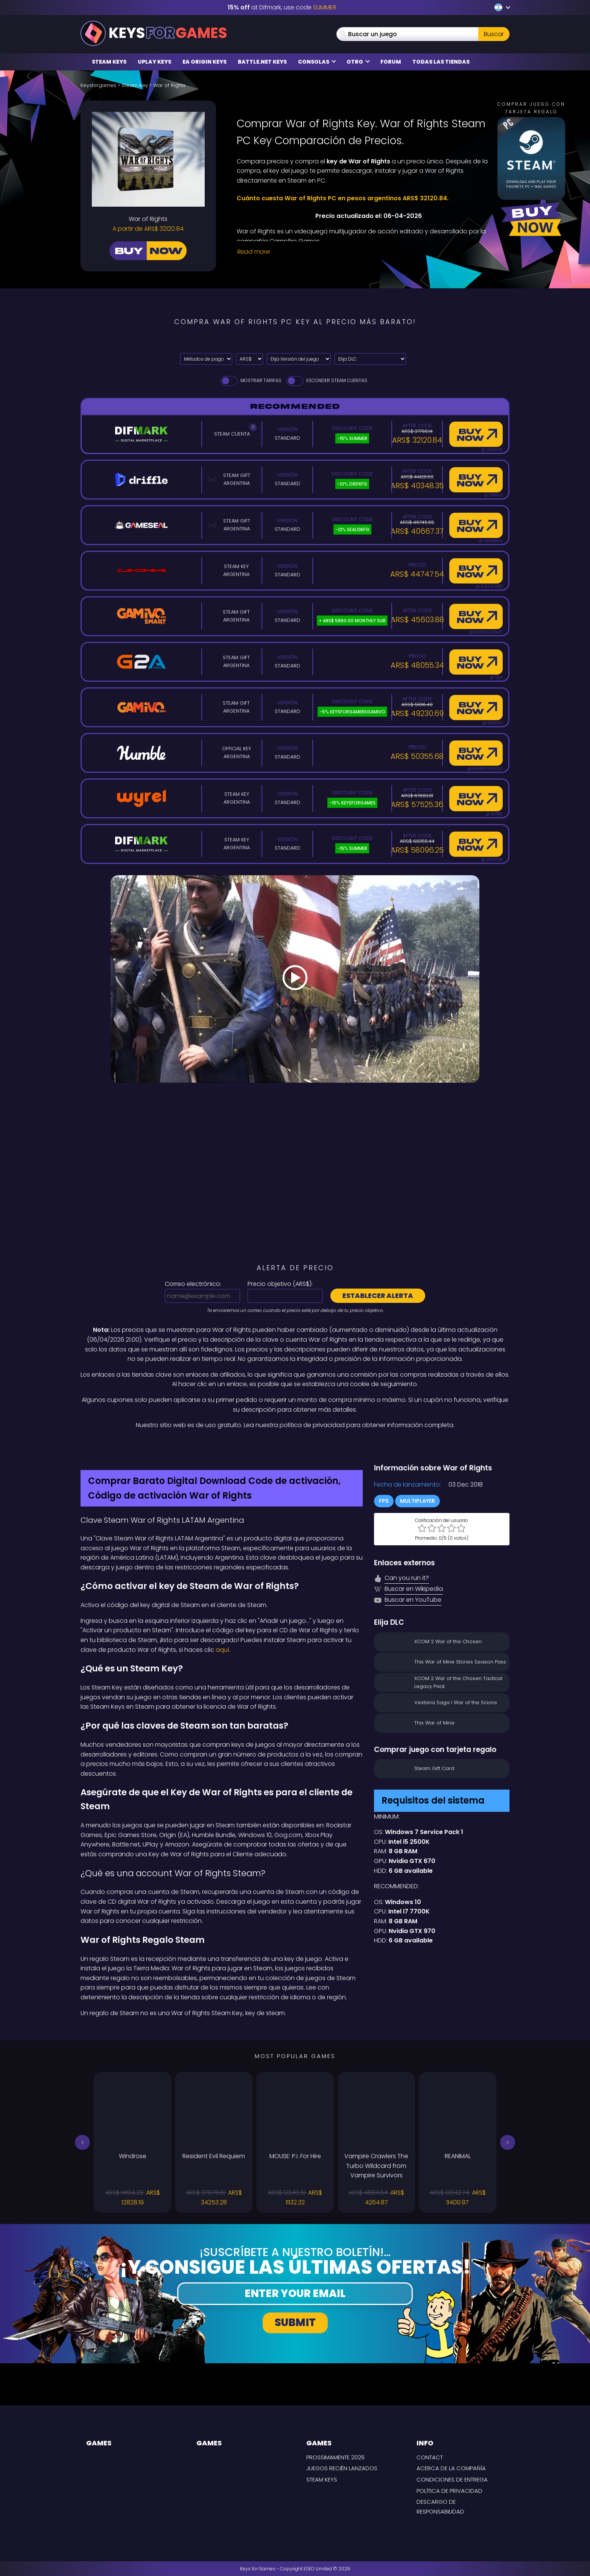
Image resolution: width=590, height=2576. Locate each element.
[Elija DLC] (370, 359)
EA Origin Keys (204, 62)
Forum (390, 62)
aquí (222, 1649)
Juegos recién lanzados (341, 2468)
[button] (82, 2142)
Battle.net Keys (262, 62)
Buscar (494, 34)
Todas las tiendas (441, 62)
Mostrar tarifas (250, 380)
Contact (430, 2457)
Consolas (317, 62)
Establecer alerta (377, 1295)
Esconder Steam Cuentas (326, 380)
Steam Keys (109, 62)
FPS (384, 1501)
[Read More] (368, 252)
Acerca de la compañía (451, 2468)
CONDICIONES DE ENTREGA (452, 2479)
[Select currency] (249, 359)
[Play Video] (295, 979)
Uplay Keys (154, 62)
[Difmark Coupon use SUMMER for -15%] (295, 1446)
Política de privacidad (449, 2491)
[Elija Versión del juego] (299, 359)
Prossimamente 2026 (335, 2457)
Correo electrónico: (193, 1284)
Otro (358, 62)
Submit (295, 2322)
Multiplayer (417, 1501)
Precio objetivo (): (280, 1284)
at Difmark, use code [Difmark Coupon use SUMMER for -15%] (282, 7)
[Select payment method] (206, 359)
